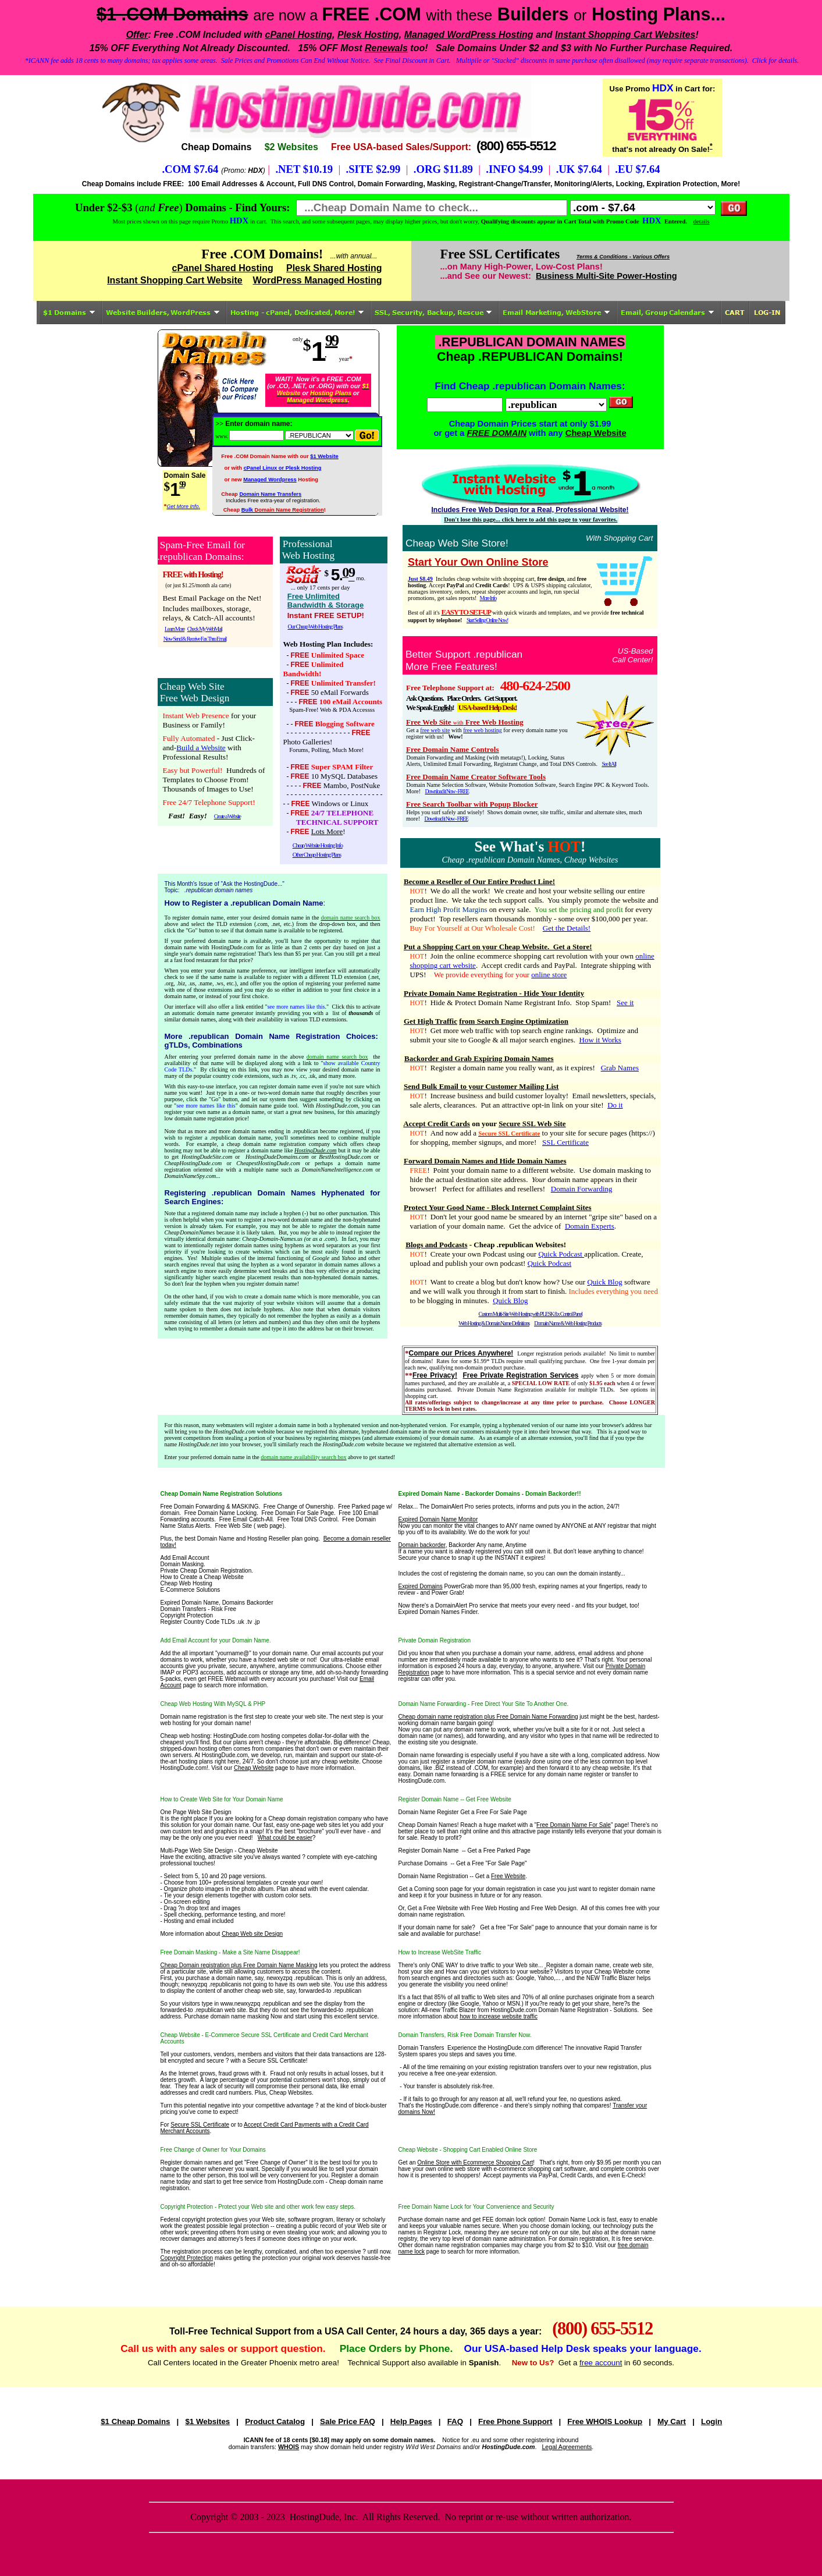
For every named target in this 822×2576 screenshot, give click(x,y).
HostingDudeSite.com (207, 1157)
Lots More (327, 831)
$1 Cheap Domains (135, 2421)
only (298, 339)
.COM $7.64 (190, 169)
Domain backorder (422, 1545)
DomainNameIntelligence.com (337, 1169)
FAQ (455, 2421)
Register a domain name (578, 1965)
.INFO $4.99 (514, 169)
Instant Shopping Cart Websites (625, 35)
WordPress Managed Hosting (317, 280)
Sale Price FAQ (347, 2421)
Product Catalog (275, 2421)
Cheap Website (596, 433)
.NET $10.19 (304, 169)
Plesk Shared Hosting (334, 268)
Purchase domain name (429, 2219)
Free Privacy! (434, 1375)
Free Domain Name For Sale (573, 1825)
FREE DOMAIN (496, 433)
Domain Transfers (421, 2048)
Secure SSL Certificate (199, 2124)
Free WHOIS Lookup (604, 2421)
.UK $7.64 (579, 169)
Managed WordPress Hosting (468, 35)
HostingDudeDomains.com (277, 1157)
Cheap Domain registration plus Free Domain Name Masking (239, 1965)
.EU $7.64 (637, 169)
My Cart (671, 2421)
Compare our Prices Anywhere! (461, 1353)
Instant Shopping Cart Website (175, 280)
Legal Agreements (567, 2446)
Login (711, 2421)
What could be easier (285, 1838)
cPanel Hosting (298, 35)
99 (331, 340)
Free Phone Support (515, 2421)
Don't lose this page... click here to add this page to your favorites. (530, 519)
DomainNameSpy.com (190, 1176)
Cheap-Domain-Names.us (272, 1239)
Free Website (508, 1876)
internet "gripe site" (593, 1216)
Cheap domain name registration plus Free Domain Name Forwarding (488, 1716)
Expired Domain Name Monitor (438, 1519)
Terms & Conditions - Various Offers (623, 257)
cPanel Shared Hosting (222, 268)
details (701, 221)
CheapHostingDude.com (193, 1163)
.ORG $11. (438, 169)
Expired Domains (420, 1586)
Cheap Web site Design (252, 1934)
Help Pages (411, 2421)
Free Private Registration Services (520, 1375)
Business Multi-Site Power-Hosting (606, 276)
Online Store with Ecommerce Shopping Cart (475, 2162)
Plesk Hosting (368, 35)
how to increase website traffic (499, 2016)
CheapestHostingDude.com (268, 1163)
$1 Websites (207, 2421)
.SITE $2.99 (373, 169)
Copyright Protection (187, 2258)
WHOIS (288, 2446)
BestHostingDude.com (345, 1157)
